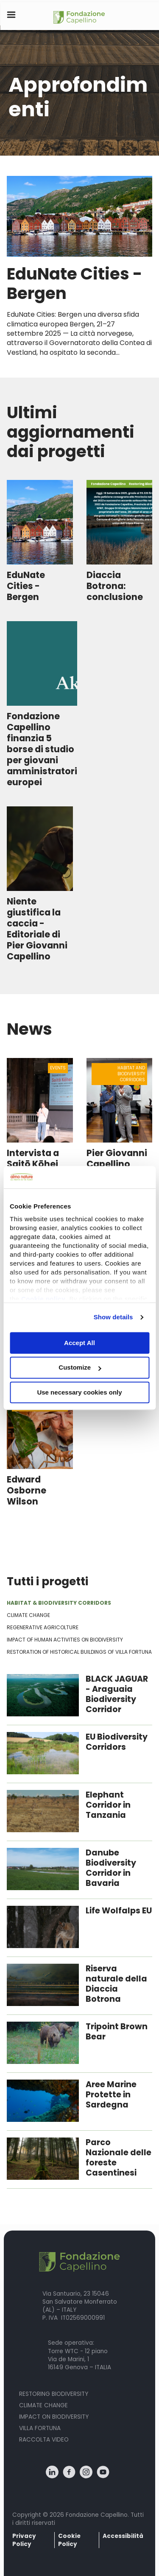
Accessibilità (123, 2536)
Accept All (79, 1342)
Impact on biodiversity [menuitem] (54, 2417)
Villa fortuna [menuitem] (40, 2428)
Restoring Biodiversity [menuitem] (53, 2394)
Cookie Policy (69, 2540)
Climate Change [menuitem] (43, 2405)
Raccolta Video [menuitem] (44, 2440)
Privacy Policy (24, 2540)
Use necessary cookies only (79, 1392)
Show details (113, 1317)
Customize (80, 1367)
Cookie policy (43, 1298)
